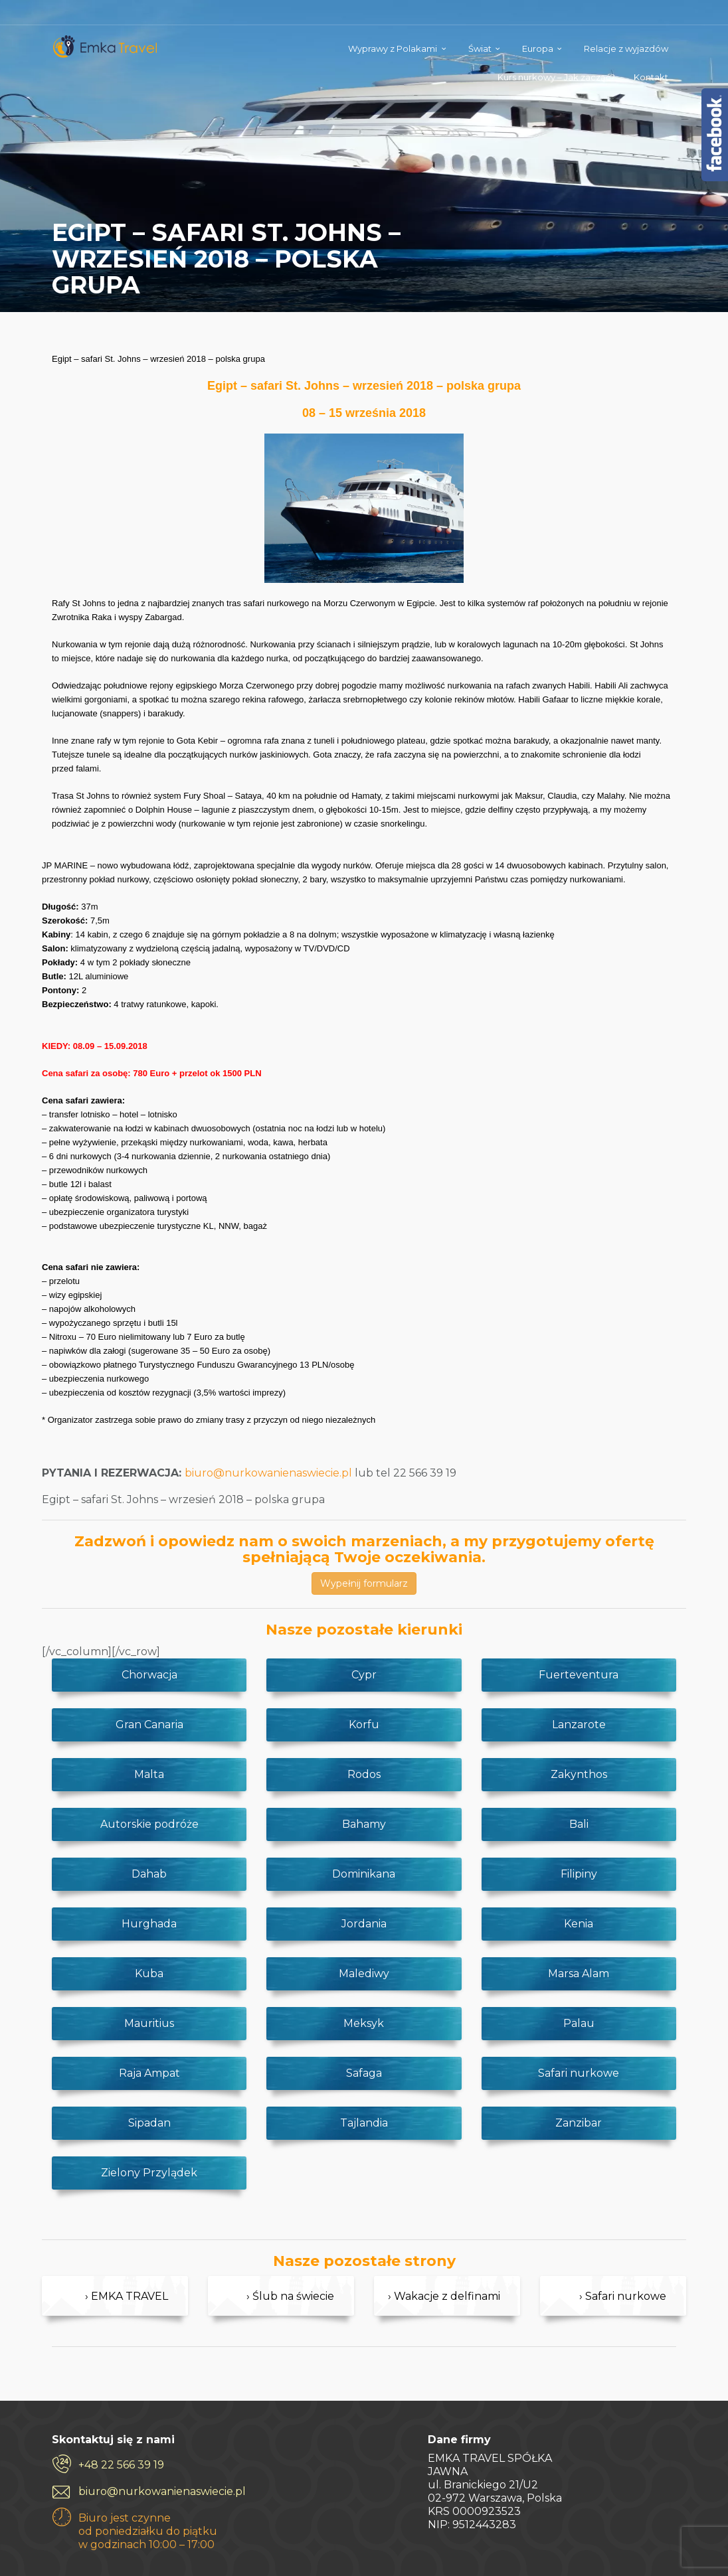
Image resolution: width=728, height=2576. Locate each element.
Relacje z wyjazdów (626, 48)
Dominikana (363, 1874)
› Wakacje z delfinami (444, 2296)
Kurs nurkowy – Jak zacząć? (556, 77)
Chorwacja (149, 1674)
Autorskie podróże (149, 1824)
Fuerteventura (578, 1674)
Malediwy (364, 1973)
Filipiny (579, 1874)
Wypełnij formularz (364, 1583)
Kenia (578, 1923)
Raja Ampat (149, 2073)
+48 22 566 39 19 (121, 2464)
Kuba (149, 1973)
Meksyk (363, 2023)
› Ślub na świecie (290, 2296)
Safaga (364, 2073)
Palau (578, 2023)
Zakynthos (579, 1774)
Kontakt (651, 77)
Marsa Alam (578, 1973)
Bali (579, 1824)
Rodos (364, 1774)
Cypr (364, 1674)
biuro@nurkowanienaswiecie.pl (268, 1473)
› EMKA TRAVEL (126, 2296)
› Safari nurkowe (622, 2296)
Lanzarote (579, 1724)
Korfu (364, 1724)
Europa (537, 48)
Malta (149, 1774)
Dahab (149, 1874)
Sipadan (149, 2123)
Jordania (364, 1923)
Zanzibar (578, 2123)
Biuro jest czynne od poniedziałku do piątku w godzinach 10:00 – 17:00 (147, 2531)
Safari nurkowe (578, 2073)
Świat (480, 48)
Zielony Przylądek (149, 2172)
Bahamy (364, 1824)
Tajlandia (364, 2123)
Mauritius (149, 2023)
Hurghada (149, 1923)
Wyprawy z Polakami (392, 48)
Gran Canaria (149, 1724)
